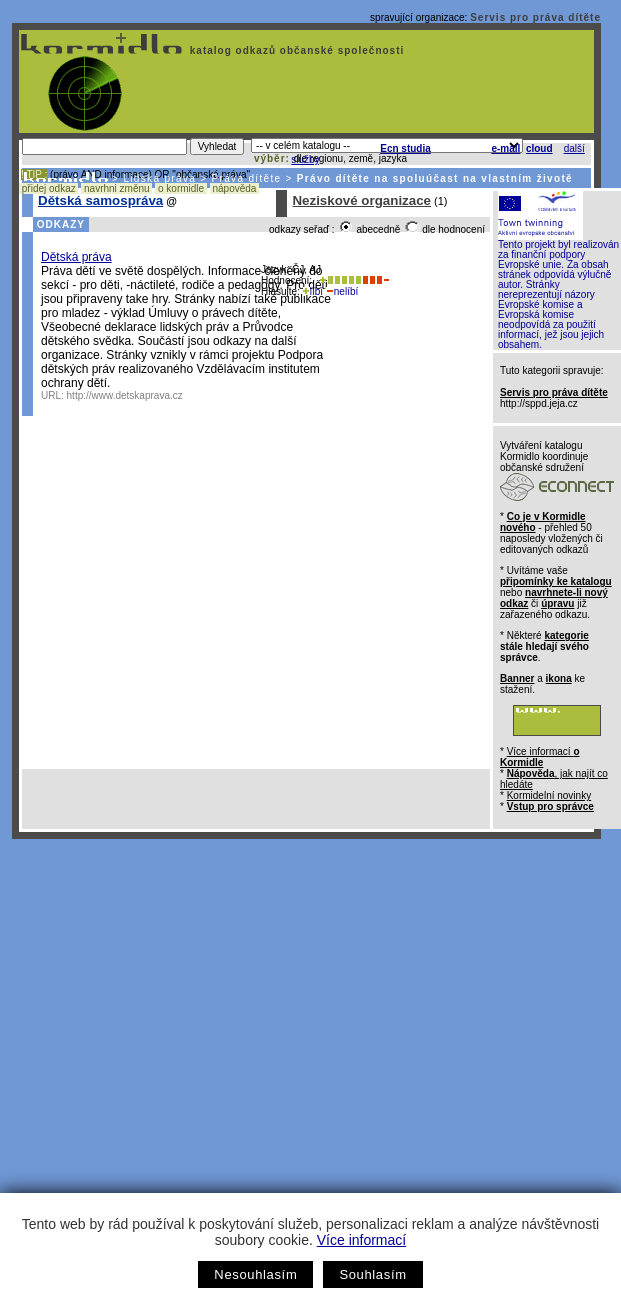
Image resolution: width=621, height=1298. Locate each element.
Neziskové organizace (361, 200)
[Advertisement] (187, 1036)
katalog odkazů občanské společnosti (295, 50)
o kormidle (181, 188)
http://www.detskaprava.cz (125, 395)
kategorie (566, 635)
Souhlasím (372, 1274)
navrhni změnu (116, 188)
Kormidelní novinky (549, 795)
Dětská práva (76, 257)
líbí (313, 291)
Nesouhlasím (255, 1274)
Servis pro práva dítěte (535, 17)
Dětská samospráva (100, 200)
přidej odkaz (48, 188)
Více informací (361, 1240)
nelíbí (342, 291)
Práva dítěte (247, 178)
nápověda (235, 188)
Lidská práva (159, 178)
